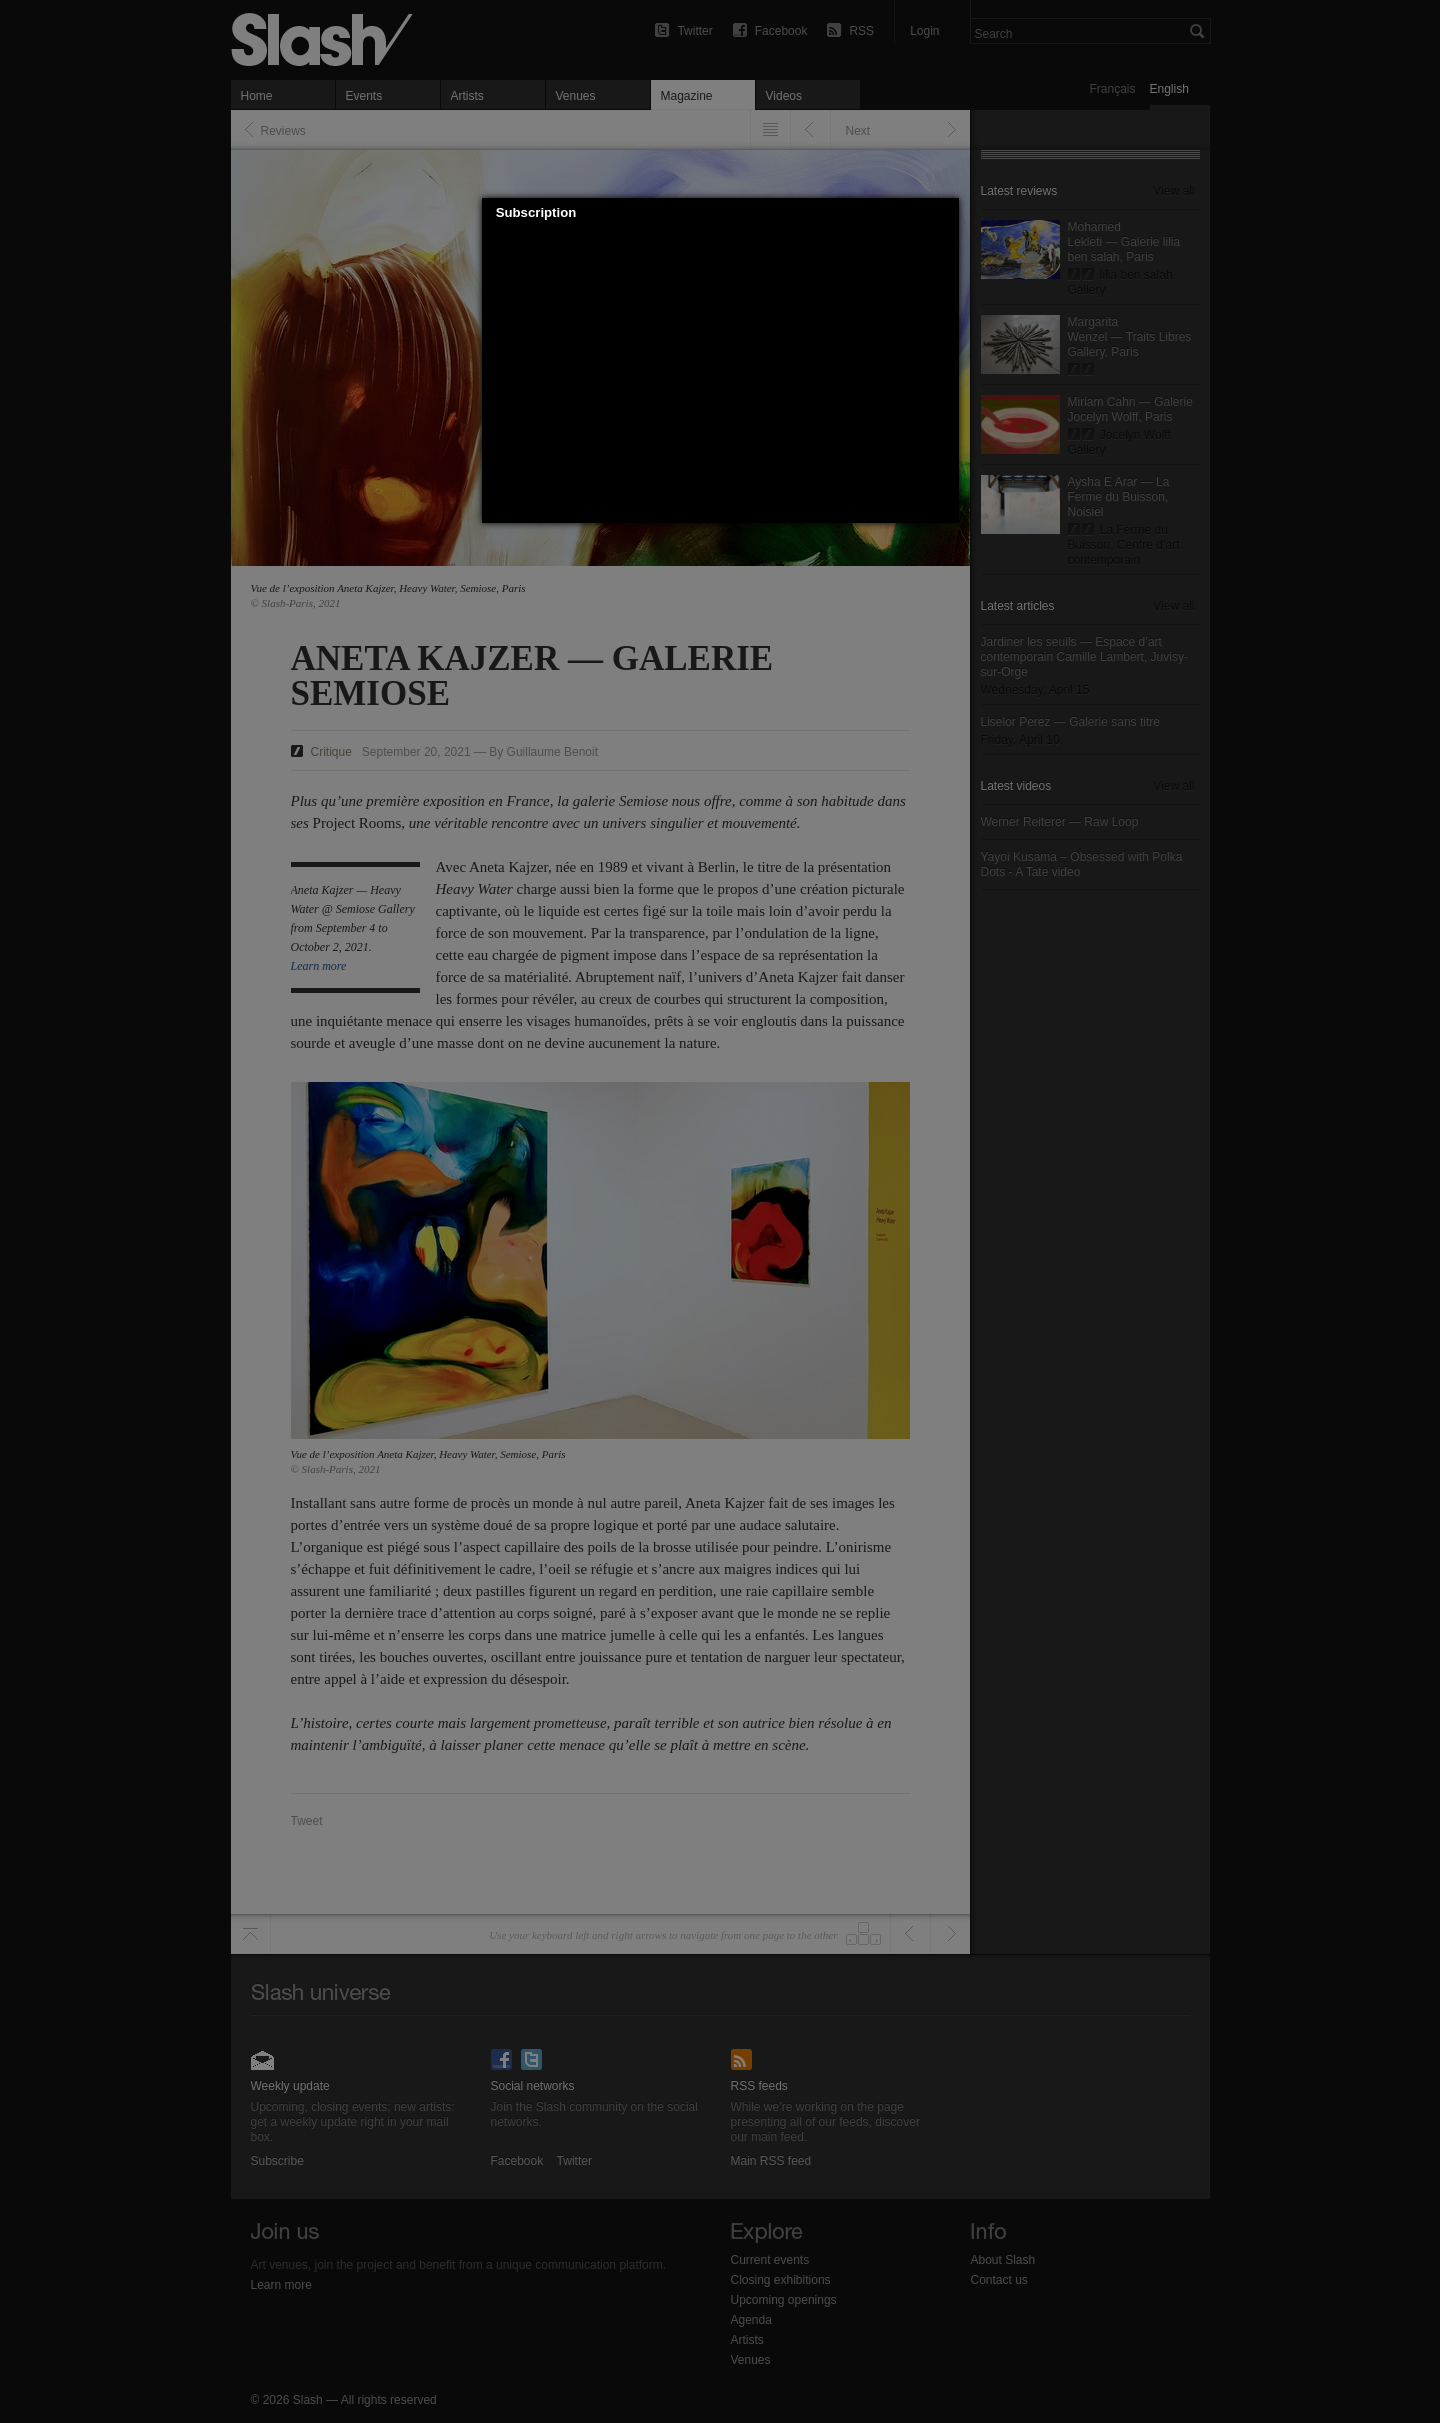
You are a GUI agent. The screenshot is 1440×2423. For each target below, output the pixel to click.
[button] (944, 213)
